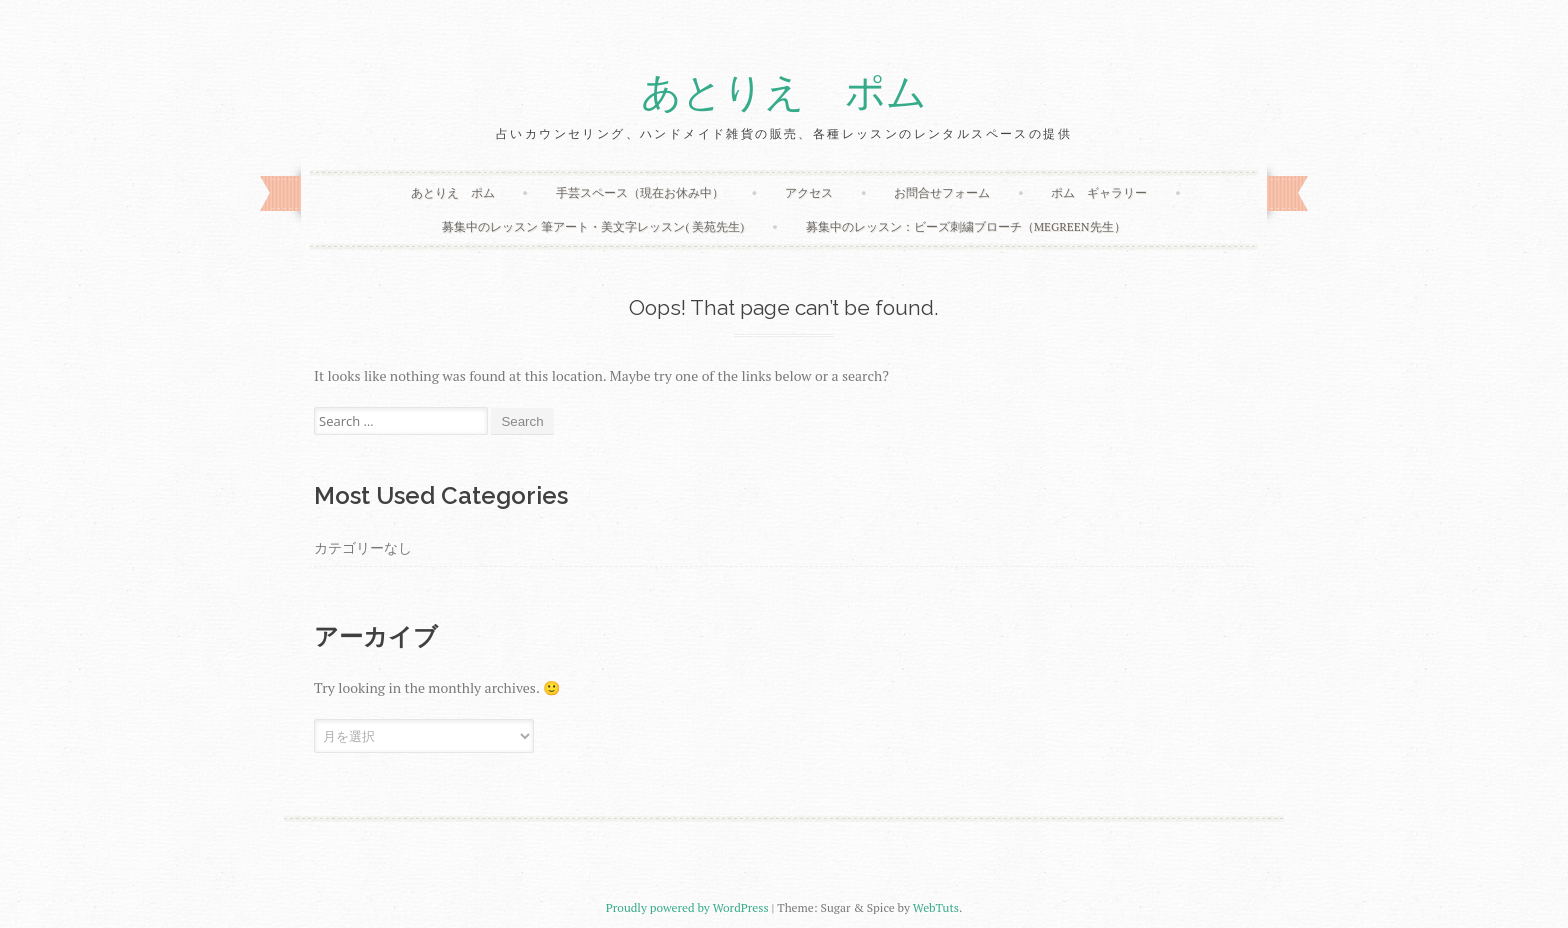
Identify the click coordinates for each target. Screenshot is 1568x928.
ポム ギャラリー (1099, 192)
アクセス (809, 192)
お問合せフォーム (942, 192)
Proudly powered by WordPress (687, 907)
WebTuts (936, 907)
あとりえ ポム (784, 93)
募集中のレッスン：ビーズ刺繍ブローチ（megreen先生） (966, 226)
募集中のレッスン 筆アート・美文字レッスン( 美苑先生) (593, 226)
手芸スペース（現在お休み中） (640, 192)
